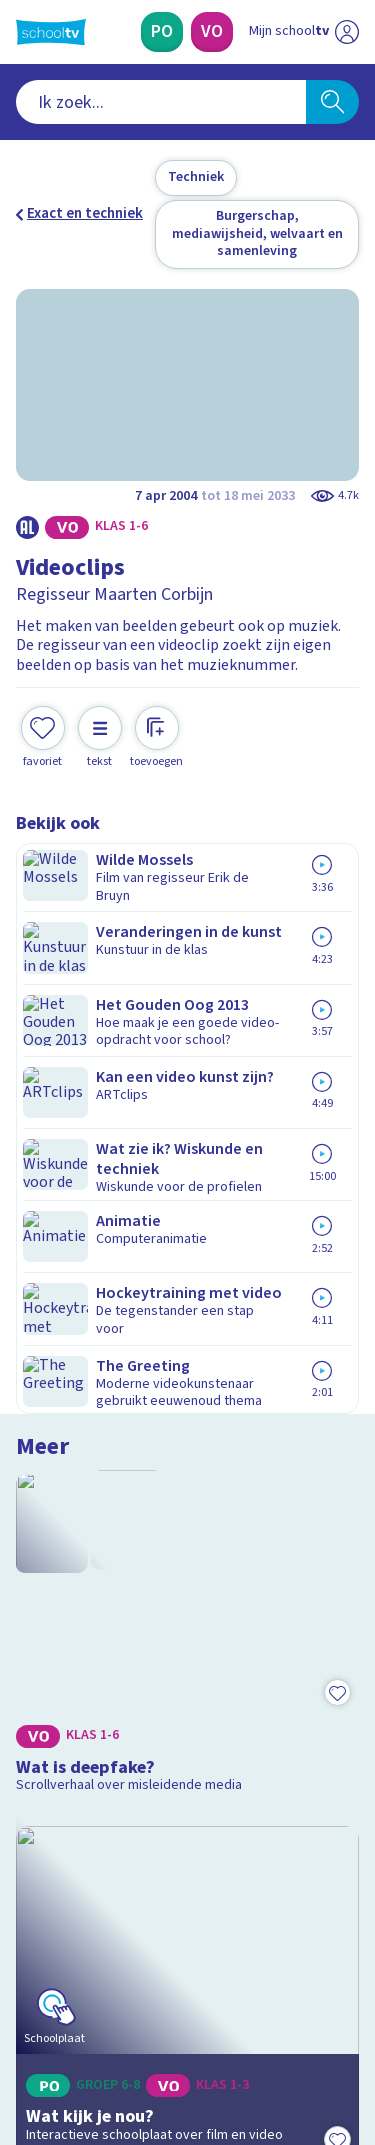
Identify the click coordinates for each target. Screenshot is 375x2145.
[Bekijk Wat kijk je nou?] (187, 1189)
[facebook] (26, 2009)
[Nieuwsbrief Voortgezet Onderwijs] (188, 1869)
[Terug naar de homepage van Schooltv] (51, 32)
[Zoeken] (332, 102)
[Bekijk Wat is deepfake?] (187, 947)
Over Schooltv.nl (83, 1638)
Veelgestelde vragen (96, 1611)
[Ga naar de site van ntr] (284, 2051)
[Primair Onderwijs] (162, 32)
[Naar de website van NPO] (347, 32)
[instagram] (70, 2009)
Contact (49, 1584)
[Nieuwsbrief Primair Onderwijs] (188, 1813)
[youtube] (158, 2009)
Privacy (46, 1664)
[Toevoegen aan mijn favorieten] (43, 700)
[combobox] (161, 102)
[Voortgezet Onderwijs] (212, 32)
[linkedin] (114, 2009)
